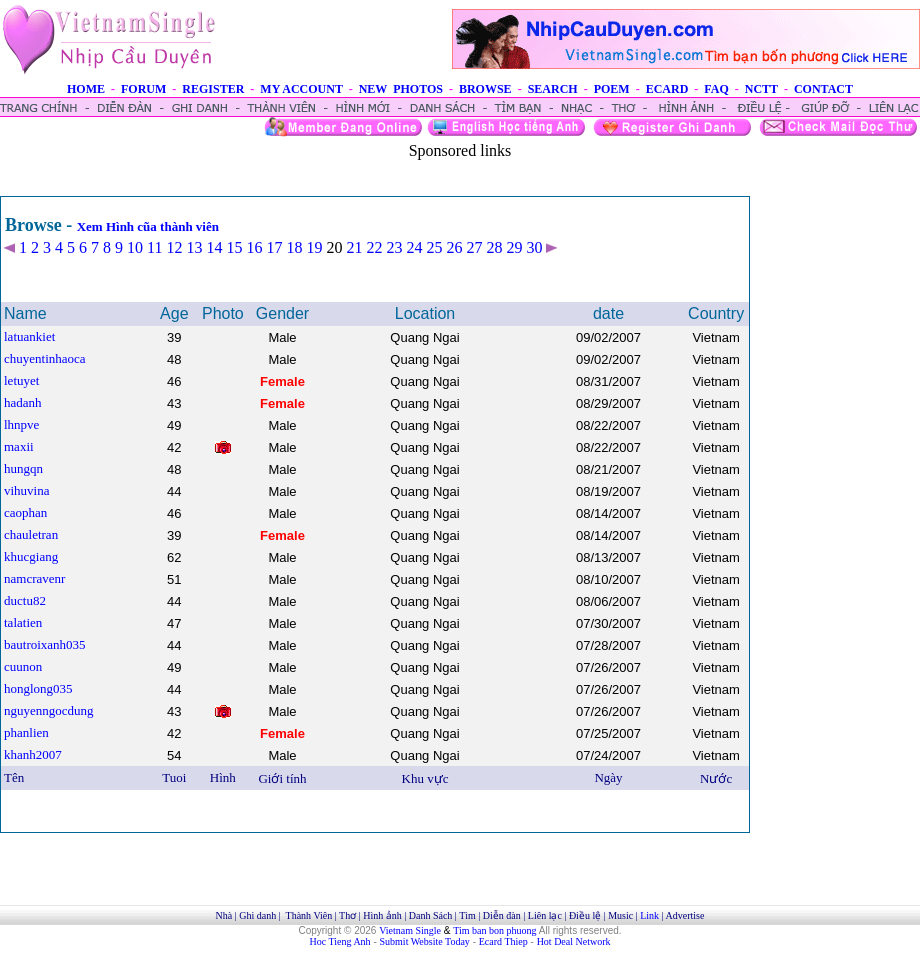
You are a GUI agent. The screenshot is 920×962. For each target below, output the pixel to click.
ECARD (667, 89)
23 (394, 247)
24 (414, 247)
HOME (86, 89)
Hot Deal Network (574, 941)
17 (274, 247)
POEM (612, 89)
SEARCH (553, 89)
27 (474, 247)
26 (454, 247)
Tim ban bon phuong (494, 930)
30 (534, 247)
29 (514, 247)
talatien (23, 622)
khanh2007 (33, 754)
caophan (25, 512)
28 (494, 247)
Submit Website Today (425, 941)
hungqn (23, 468)
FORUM (143, 89)
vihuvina (27, 490)
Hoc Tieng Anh (340, 941)
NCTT (761, 89)
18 (294, 247)
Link (649, 915)
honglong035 (38, 688)
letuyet (21, 380)
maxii (19, 446)
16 (254, 247)
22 (374, 247)
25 (434, 247)
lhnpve (21, 424)
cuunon (23, 666)
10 (135, 247)
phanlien (26, 732)
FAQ (716, 89)
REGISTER (213, 89)
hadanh (23, 402)
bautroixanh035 (45, 644)
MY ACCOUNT (301, 89)
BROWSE (485, 89)
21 (354, 247)
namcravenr (34, 578)
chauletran (31, 534)
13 (194, 247)
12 (174, 247)
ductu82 (25, 600)
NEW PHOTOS (401, 89)
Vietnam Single (410, 930)
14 (214, 247)
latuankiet (29, 336)
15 (234, 247)
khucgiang (31, 556)
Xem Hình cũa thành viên (148, 226)
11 (154, 247)
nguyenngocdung (49, 710)
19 (314, 247)
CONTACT (823, 89)
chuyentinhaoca (45, 358)
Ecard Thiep (503, 941)
